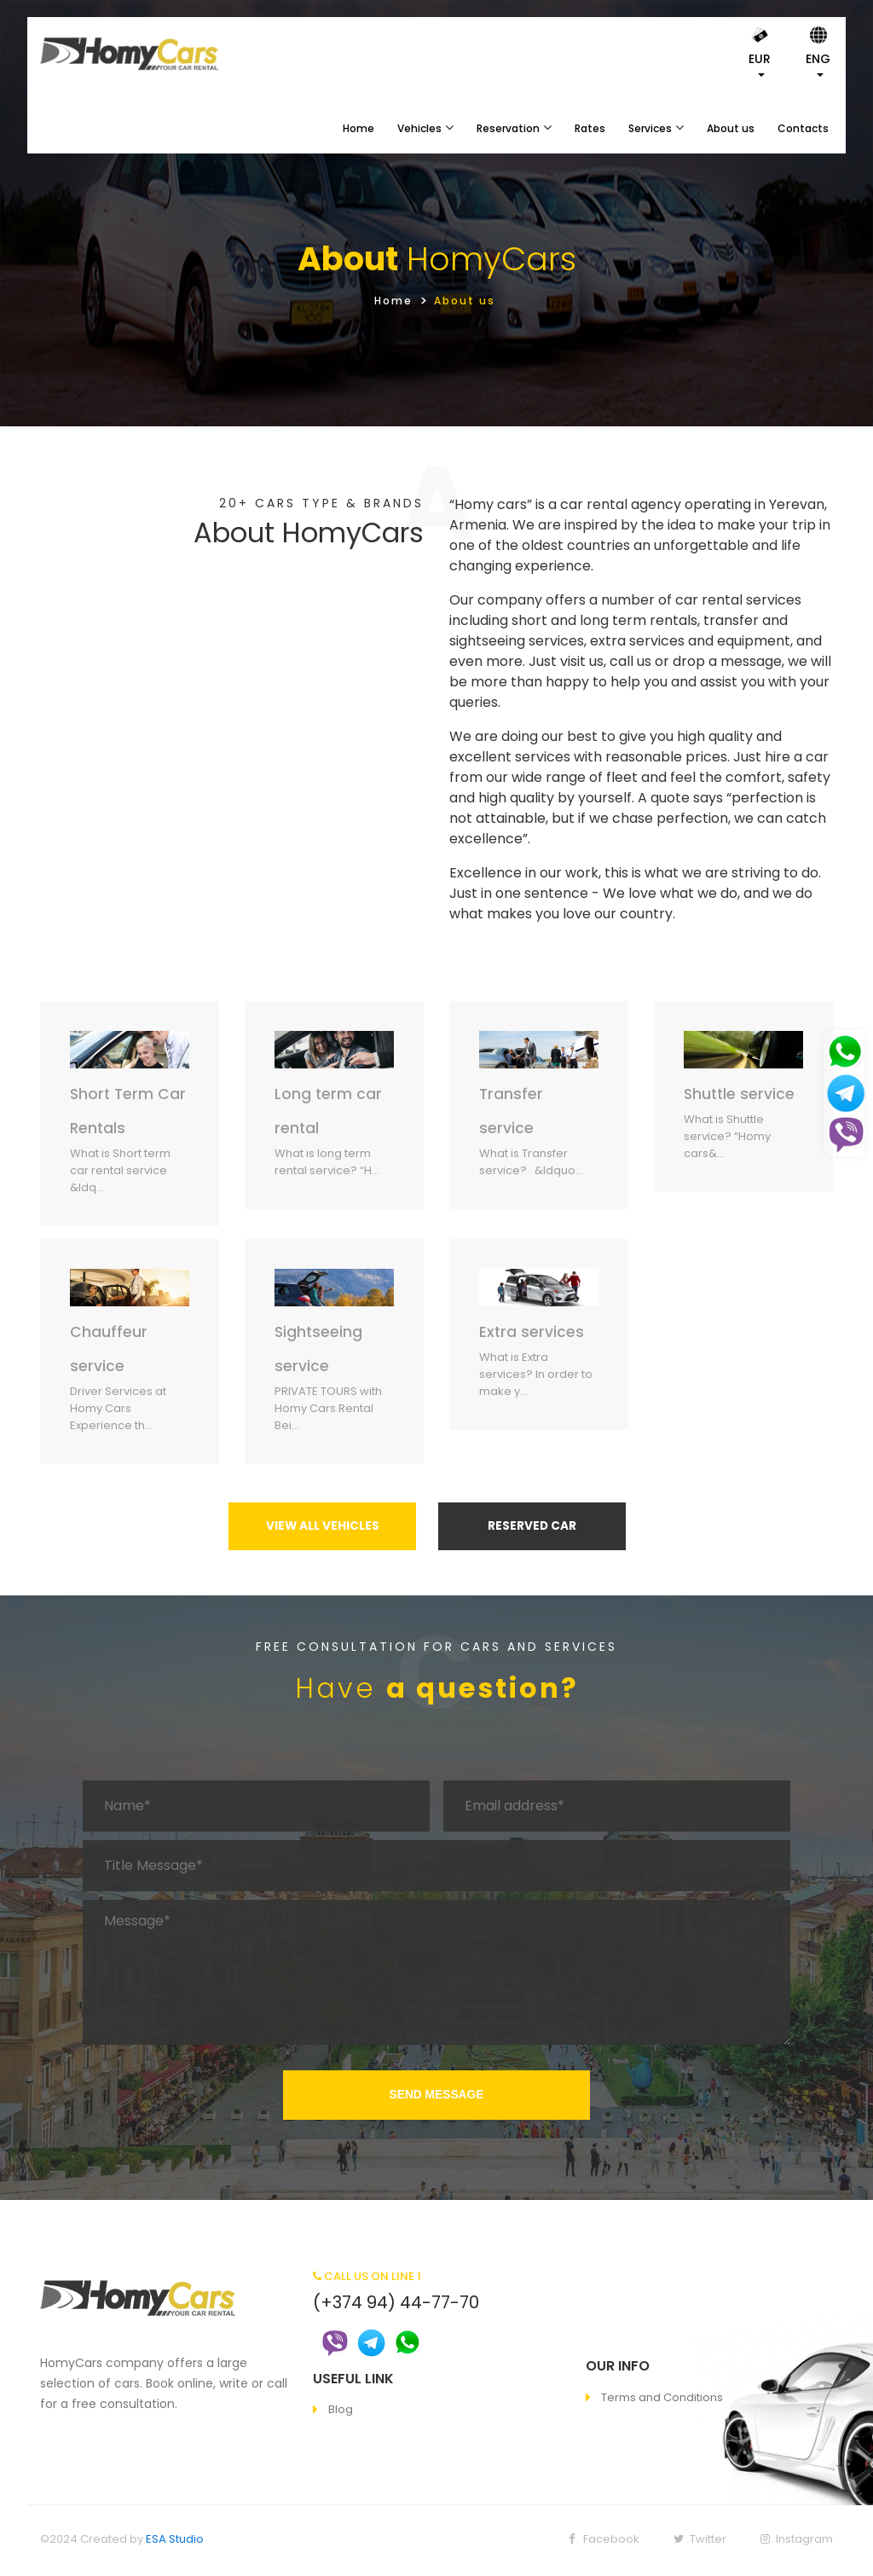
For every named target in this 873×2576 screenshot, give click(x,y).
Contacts (803, 128)
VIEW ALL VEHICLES (322, 1528)
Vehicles (419, 128)
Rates (590, 128)
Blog (340, 2413)
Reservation (508, 128)
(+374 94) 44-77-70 (396, 2305)
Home (358, 128)
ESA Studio (175, 2542)
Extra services (532, 1331)
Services (650, 128)
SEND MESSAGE (437, 2097)
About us (730, 128)
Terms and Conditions (662, 2400)
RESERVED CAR (532, 1528)
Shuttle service (740, 1093)
